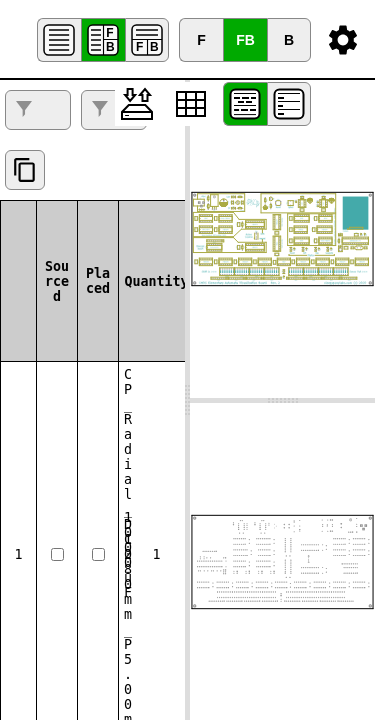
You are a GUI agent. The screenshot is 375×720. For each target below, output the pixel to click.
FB (245, 40)
